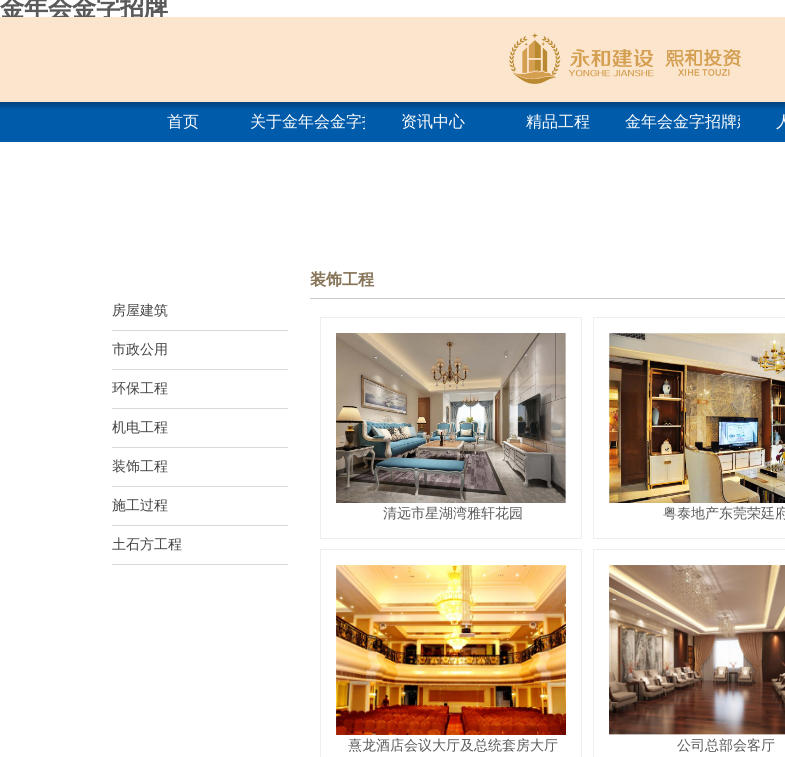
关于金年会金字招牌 (307, 121)
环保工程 (140, 388)
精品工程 (558, 121)
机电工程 (140, 427)
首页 (183, 121)
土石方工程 (147, 544)
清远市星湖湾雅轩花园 (453, 513)
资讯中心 (433, 121)
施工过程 (140, 505)
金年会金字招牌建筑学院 (682, 121)
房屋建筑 (140, 310)
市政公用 (140, 349)
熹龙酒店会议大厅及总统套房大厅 (453, 745)
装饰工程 (140, 466)
